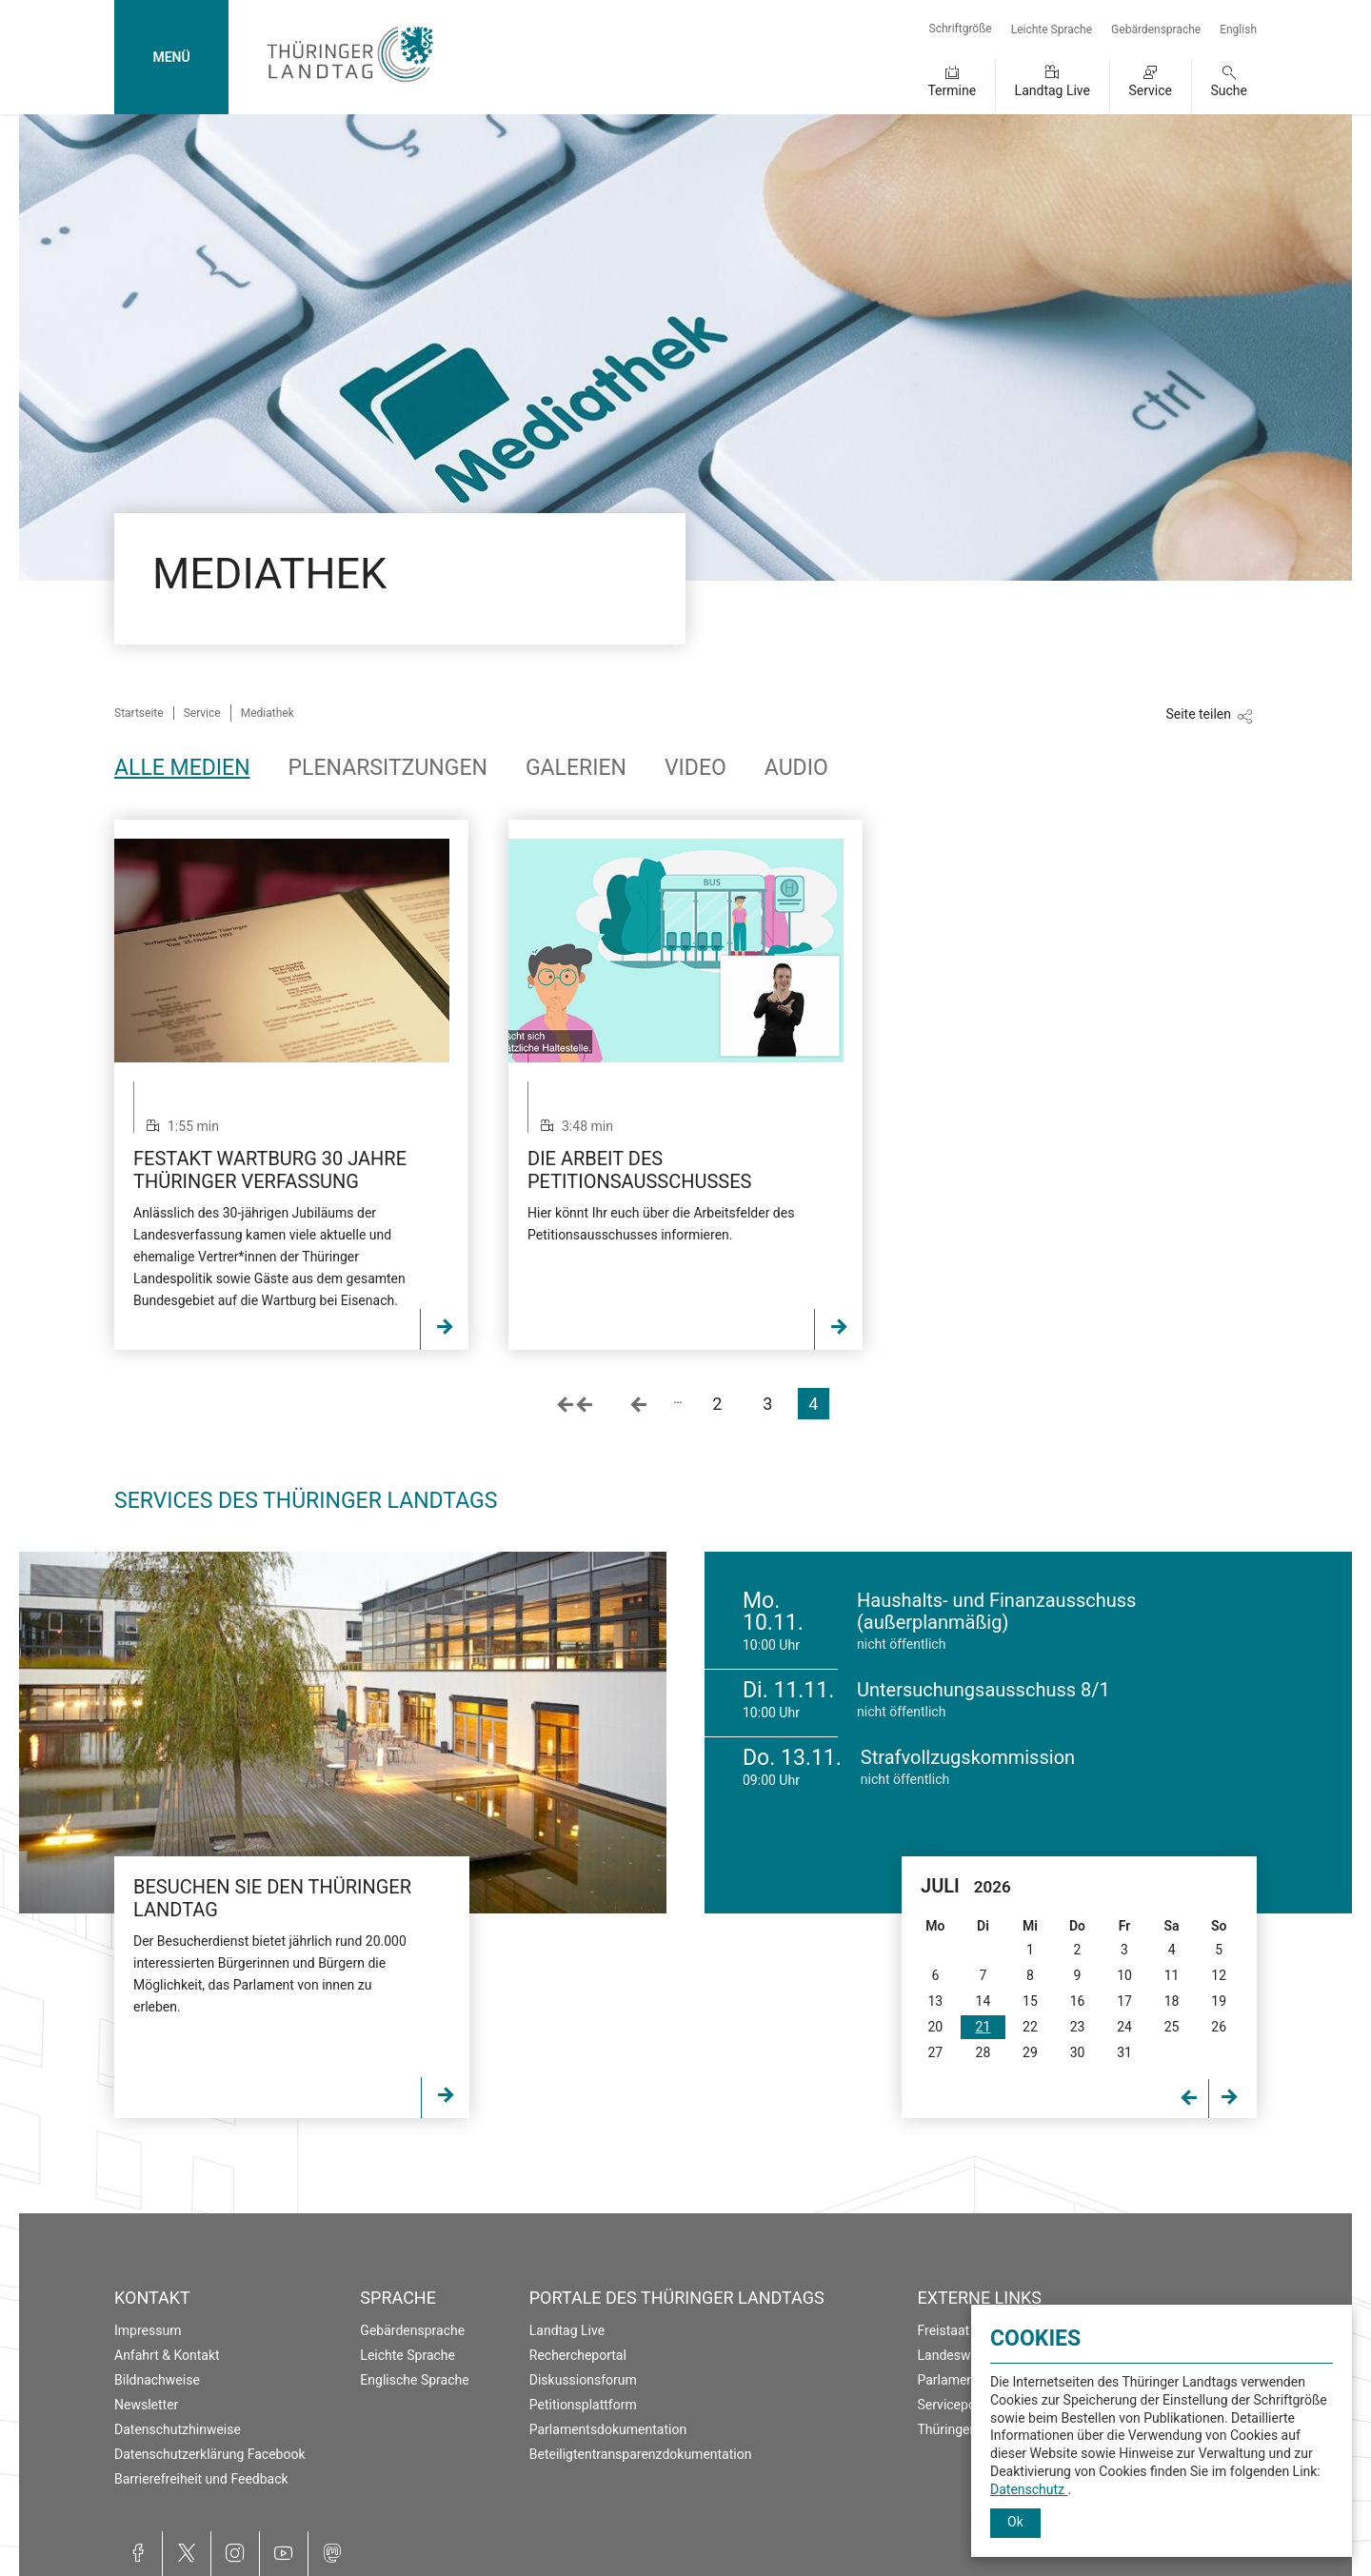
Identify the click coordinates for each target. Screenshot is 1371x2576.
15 (1030, 2001)
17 (1124, 2001)
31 (1124, 2052)
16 (1077, 2001)
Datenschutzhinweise (177, 2429)
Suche (1229, 90)
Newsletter (146, 2404)
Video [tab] (695, 768)
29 (1030, 2052)
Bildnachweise (157, 2380)
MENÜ (170, 57)
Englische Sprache (414, 2380)
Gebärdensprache (1156, 29)
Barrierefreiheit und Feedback (201, 2479)
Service (1150, 90)
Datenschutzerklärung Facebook (210, 2454)
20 (935, 2026)
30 (1077, 2052)
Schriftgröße (960, 28)
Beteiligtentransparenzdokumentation (640, 2454)
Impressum (147, 2330)
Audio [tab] (796, 768)
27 (935, 2052)
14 (983, 2001)
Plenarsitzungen (387, 768)
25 (1172, 2026)
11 (1172, 1975)
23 (1077, 2026)
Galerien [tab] (576, 768)
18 (1172, 2001)
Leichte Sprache (1051, 29)
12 (1218, 1975)
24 (1124, 2026)
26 (1218, 2026)
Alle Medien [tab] (182, 768)
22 (1030, 2026)
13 (935, 2001)
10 (1124, 1975)
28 (983, 2052)
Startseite (139, 713)
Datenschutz (1029, 2489)
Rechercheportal (577, 2355)
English (1238, 29)
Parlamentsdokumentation (607, 2429)
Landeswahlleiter (968, 2355)
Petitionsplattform (583, 2404)
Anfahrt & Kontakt (167, 2355)
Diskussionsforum (583, 2380)
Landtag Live (1052, 90)
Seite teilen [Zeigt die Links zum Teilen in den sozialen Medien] (1198, 714)
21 (983, 2026)
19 (1218, 2001)
